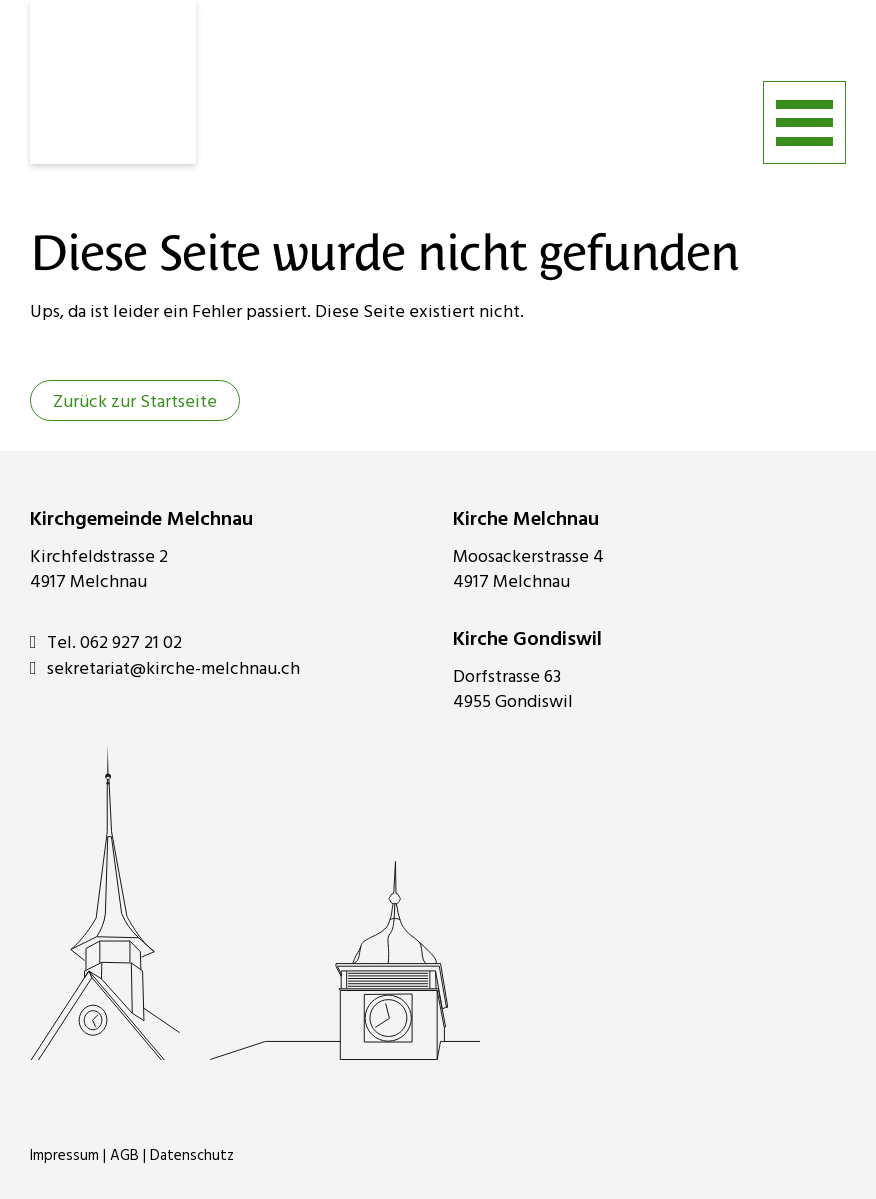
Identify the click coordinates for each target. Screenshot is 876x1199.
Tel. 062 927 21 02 (106, 643)
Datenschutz (192, 1156)
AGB (124, 1156)
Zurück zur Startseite (135, 402)
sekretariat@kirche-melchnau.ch (165, 669)
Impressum (64, 1156)
